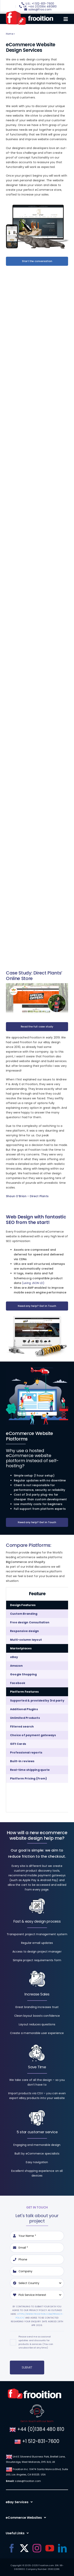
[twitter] (24, 2548)
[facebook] (11, 2548)
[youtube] (49, 2548)
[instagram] (37, 2548)
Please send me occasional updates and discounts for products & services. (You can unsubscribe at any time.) (36, 2342)
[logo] (29, 12)
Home (9, 33)
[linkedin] (62, 2548)
